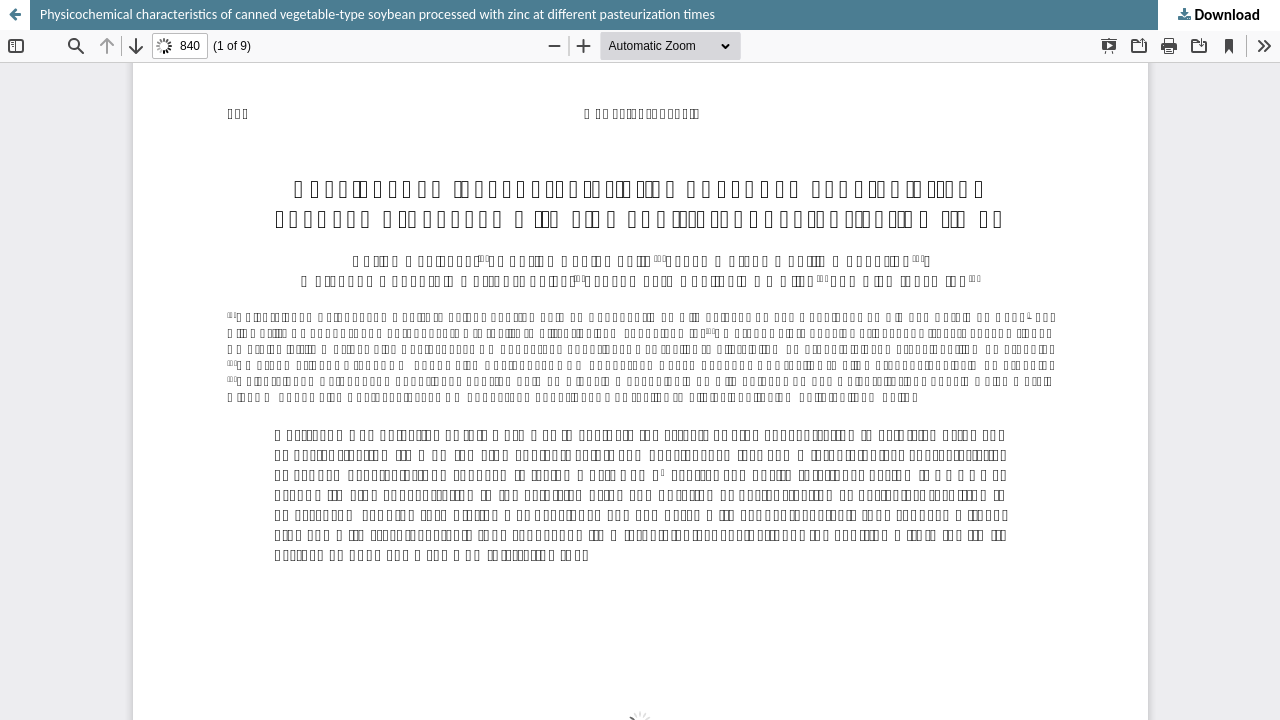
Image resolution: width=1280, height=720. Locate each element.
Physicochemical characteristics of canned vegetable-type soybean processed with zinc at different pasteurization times (377, 14)
